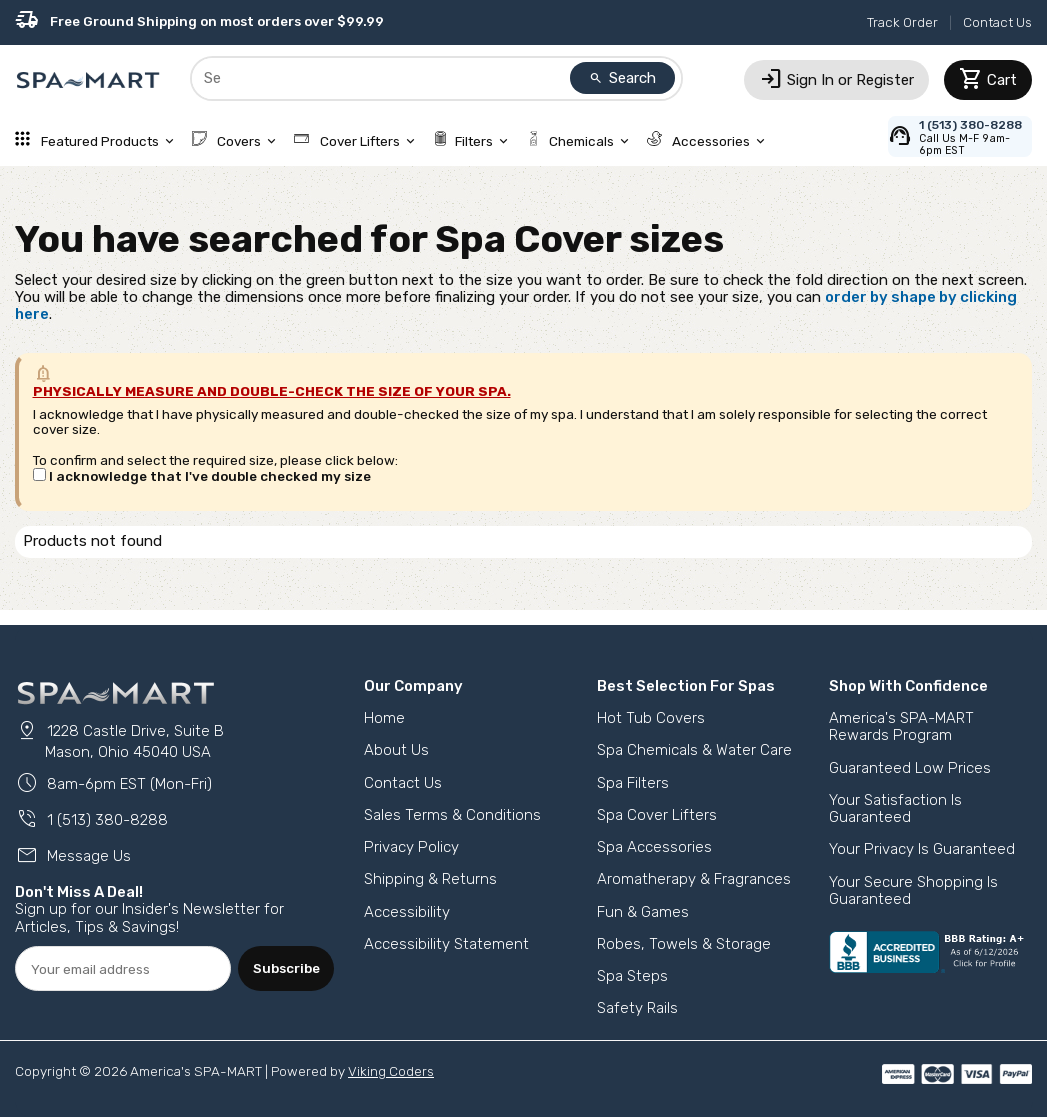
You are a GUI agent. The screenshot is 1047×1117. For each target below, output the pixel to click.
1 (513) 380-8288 (91, 820)
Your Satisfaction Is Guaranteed (895, 808)
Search (623, 78)
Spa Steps (632, 976)
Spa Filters (633, 783)
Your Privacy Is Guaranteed (922, 849)
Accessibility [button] (407, 912)
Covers (236, 141)
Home (384, 718)
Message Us (73, 856)
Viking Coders (391, 1071)
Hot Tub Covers (651, 718)
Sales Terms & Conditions (452, 815)
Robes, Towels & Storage (684, 944)
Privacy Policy (411, 847)
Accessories (708, 141)
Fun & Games (643, 912)
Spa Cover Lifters (657, 815)
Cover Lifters (356, 141)
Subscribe (286, 968)
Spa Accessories (654, 847)
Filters (472, 141)
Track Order (902, 22)
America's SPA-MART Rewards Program (901, 726)
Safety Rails (637, 1008)
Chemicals (579, 141)
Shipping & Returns (430, 879)
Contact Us (997, 22)
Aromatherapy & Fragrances (694, 879)
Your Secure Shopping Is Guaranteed (913, 890)
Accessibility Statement (446, 944)
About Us (396, 750)
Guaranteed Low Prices (910, 768)
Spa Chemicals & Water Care (694, 750)
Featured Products (96, 141)
